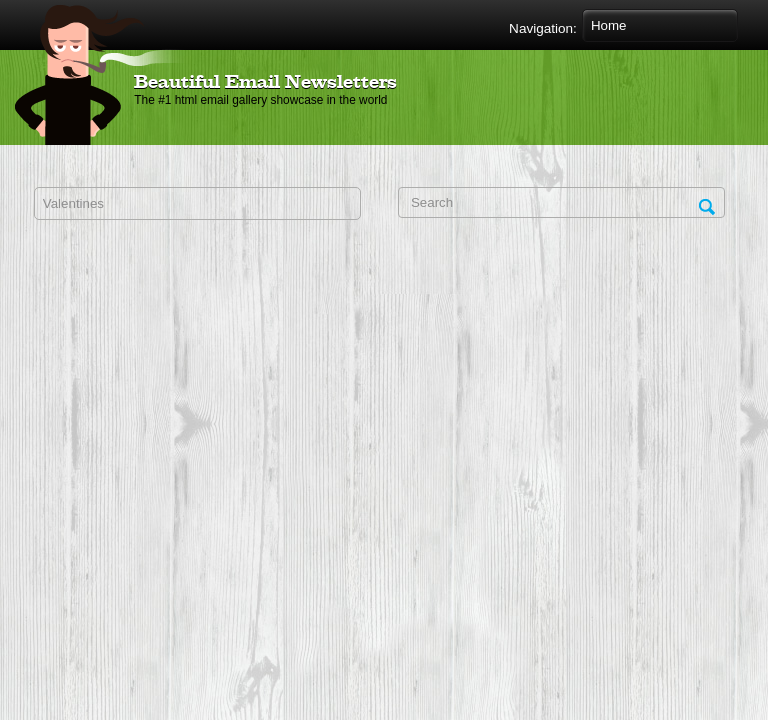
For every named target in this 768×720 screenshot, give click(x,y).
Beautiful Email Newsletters (265, 83)
